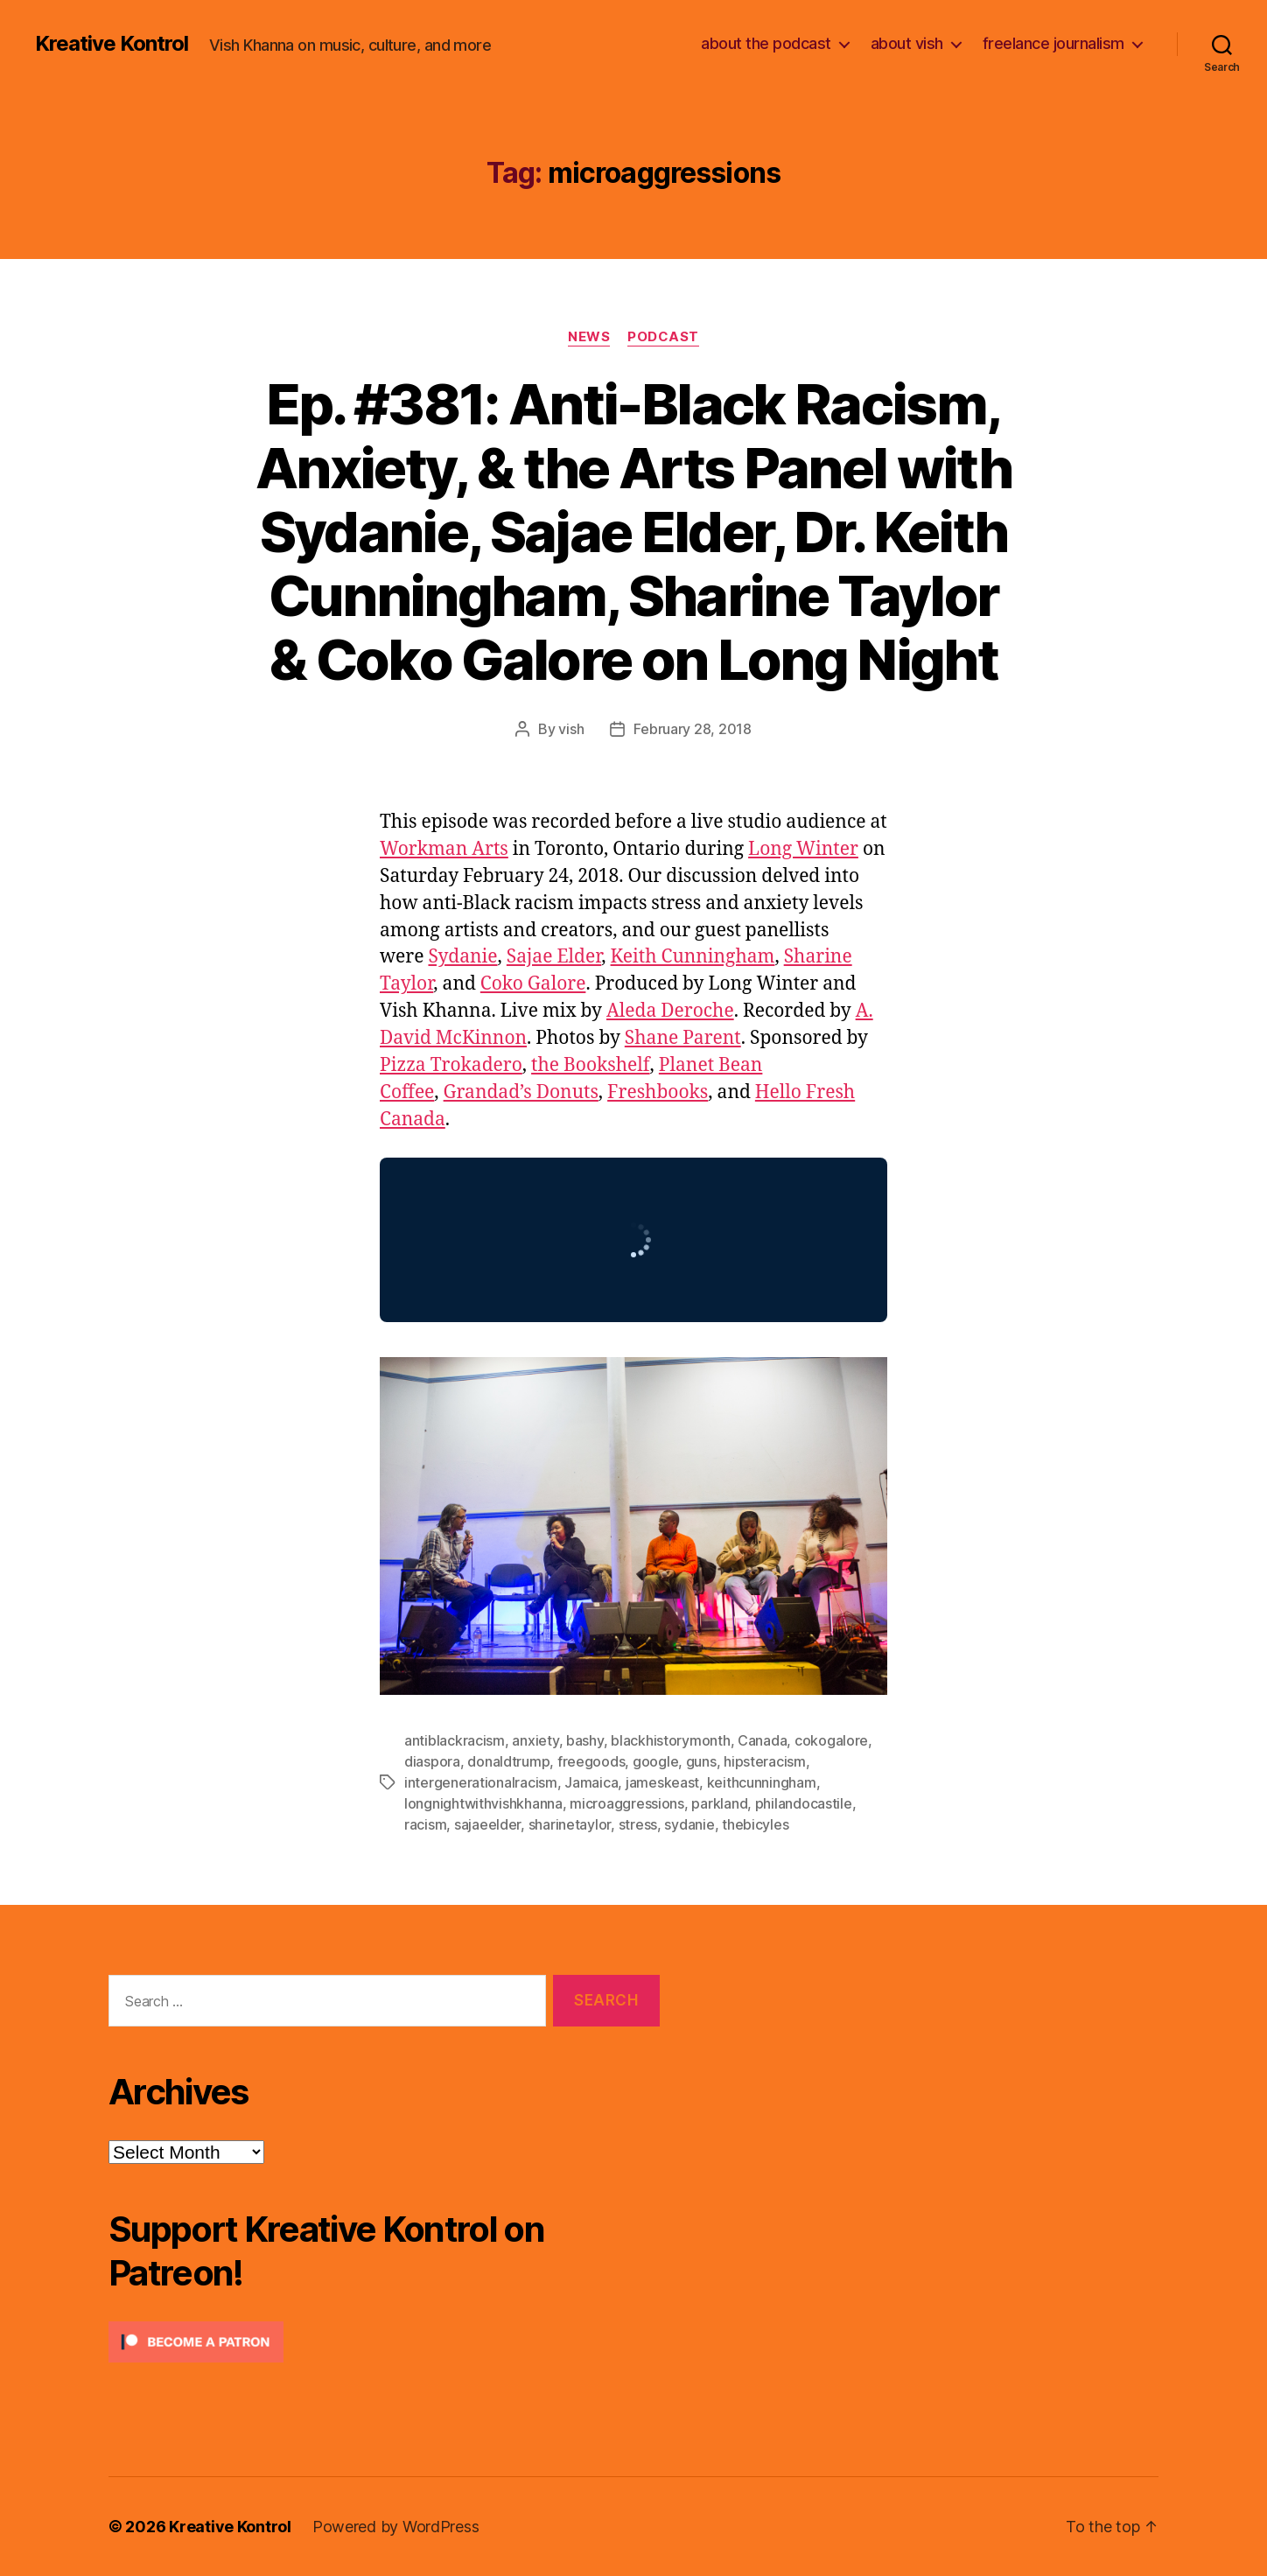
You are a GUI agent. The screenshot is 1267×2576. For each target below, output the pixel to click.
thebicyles (755, 1824)
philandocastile (803, 1803)
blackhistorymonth (670, 1740)
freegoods (591, 1761)
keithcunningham (761, 1782)
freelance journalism (1053, 43)
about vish (907, 43)
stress (638, 1824)
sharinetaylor (570, 1824)
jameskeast (662, 1782)
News (589, 337)
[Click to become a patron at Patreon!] (384, 2341)
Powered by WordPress (396, 2526)
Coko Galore (533, 984)
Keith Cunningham (693, 957)
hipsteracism (765, 1761)
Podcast (663, 337)
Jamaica (591, 1782)
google (655, 1761)
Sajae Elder (554, 957)
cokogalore (831, 1740)
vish (571, 729)
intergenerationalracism (480, 1782)
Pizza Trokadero (451, 1065)
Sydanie (462, 957)
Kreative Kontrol (111, 43)
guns (701, 1761)
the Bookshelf (590, 1065)
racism (425, 1824)
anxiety (535, 1740)
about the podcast (766, 43)
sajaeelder (487, 1824)
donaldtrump (508, 1761)
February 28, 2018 (692, 729)
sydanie (689, 1824)
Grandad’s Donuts (521, 1092)
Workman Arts (444, 849)
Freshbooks (657, 1092)
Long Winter (803, 849)
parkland (719, 1803)
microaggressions (627, 1803)
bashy (585, 1740)
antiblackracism (454, 1740)
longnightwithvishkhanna (483, 1803)
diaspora (432, 1761)
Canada (762, 1740)
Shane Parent (683, 1038)
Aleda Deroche (670, 1011)
